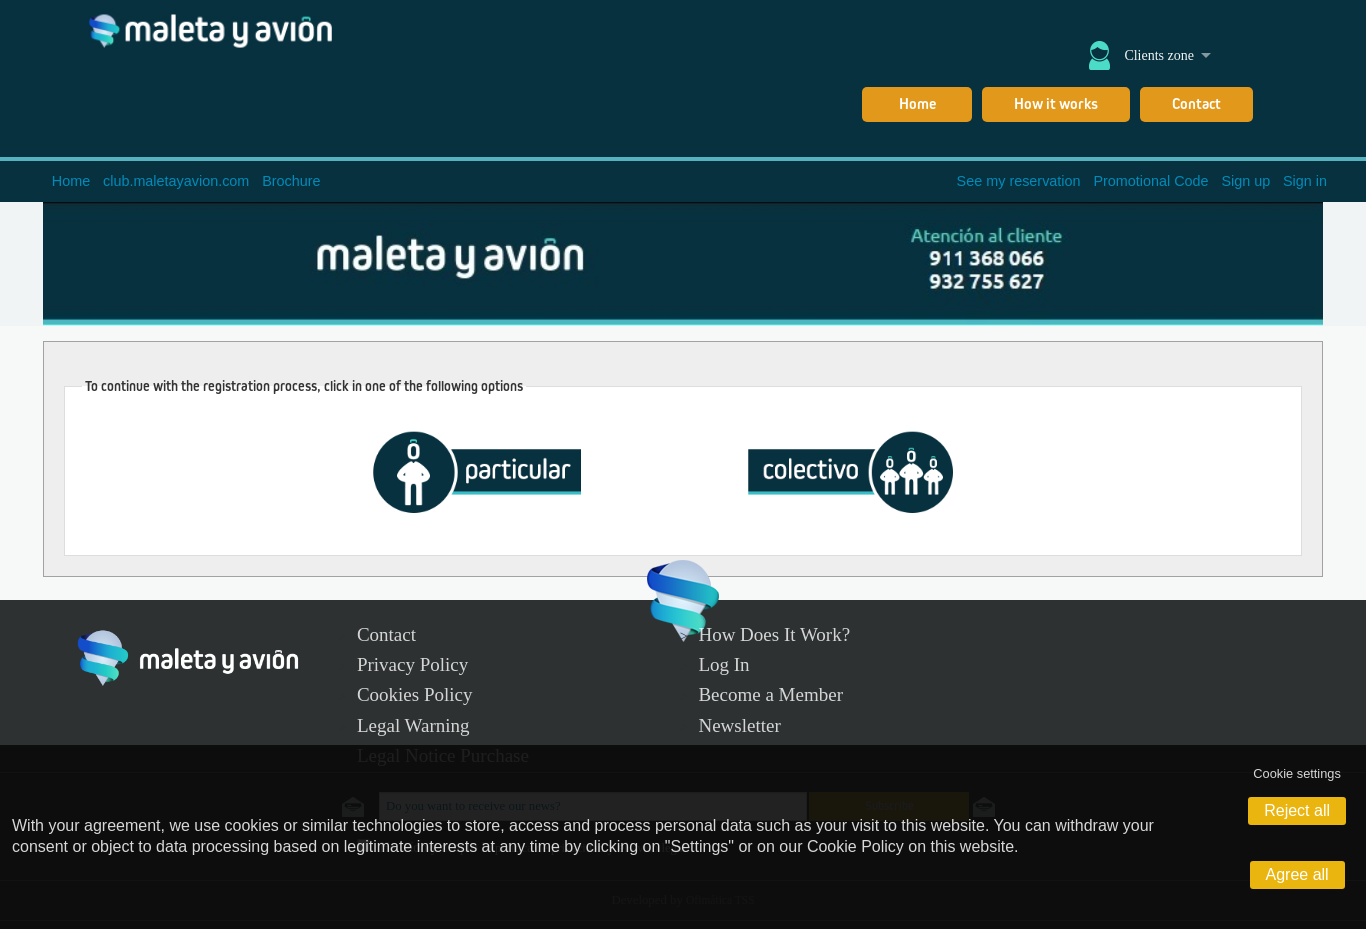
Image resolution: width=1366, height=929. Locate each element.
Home (917, 104)
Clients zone (1157, 56)
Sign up (1245, 181)
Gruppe (871, 443)
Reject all (1297, 810)
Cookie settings (1297, 773)
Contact (1196, 104)
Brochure (291, 181)
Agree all (1297, 874)
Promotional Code (1150, 181)
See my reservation (1019, 181)
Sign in (1305, 181)
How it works (1056, 104)
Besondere (495, 443)
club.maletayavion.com (176, 181)
